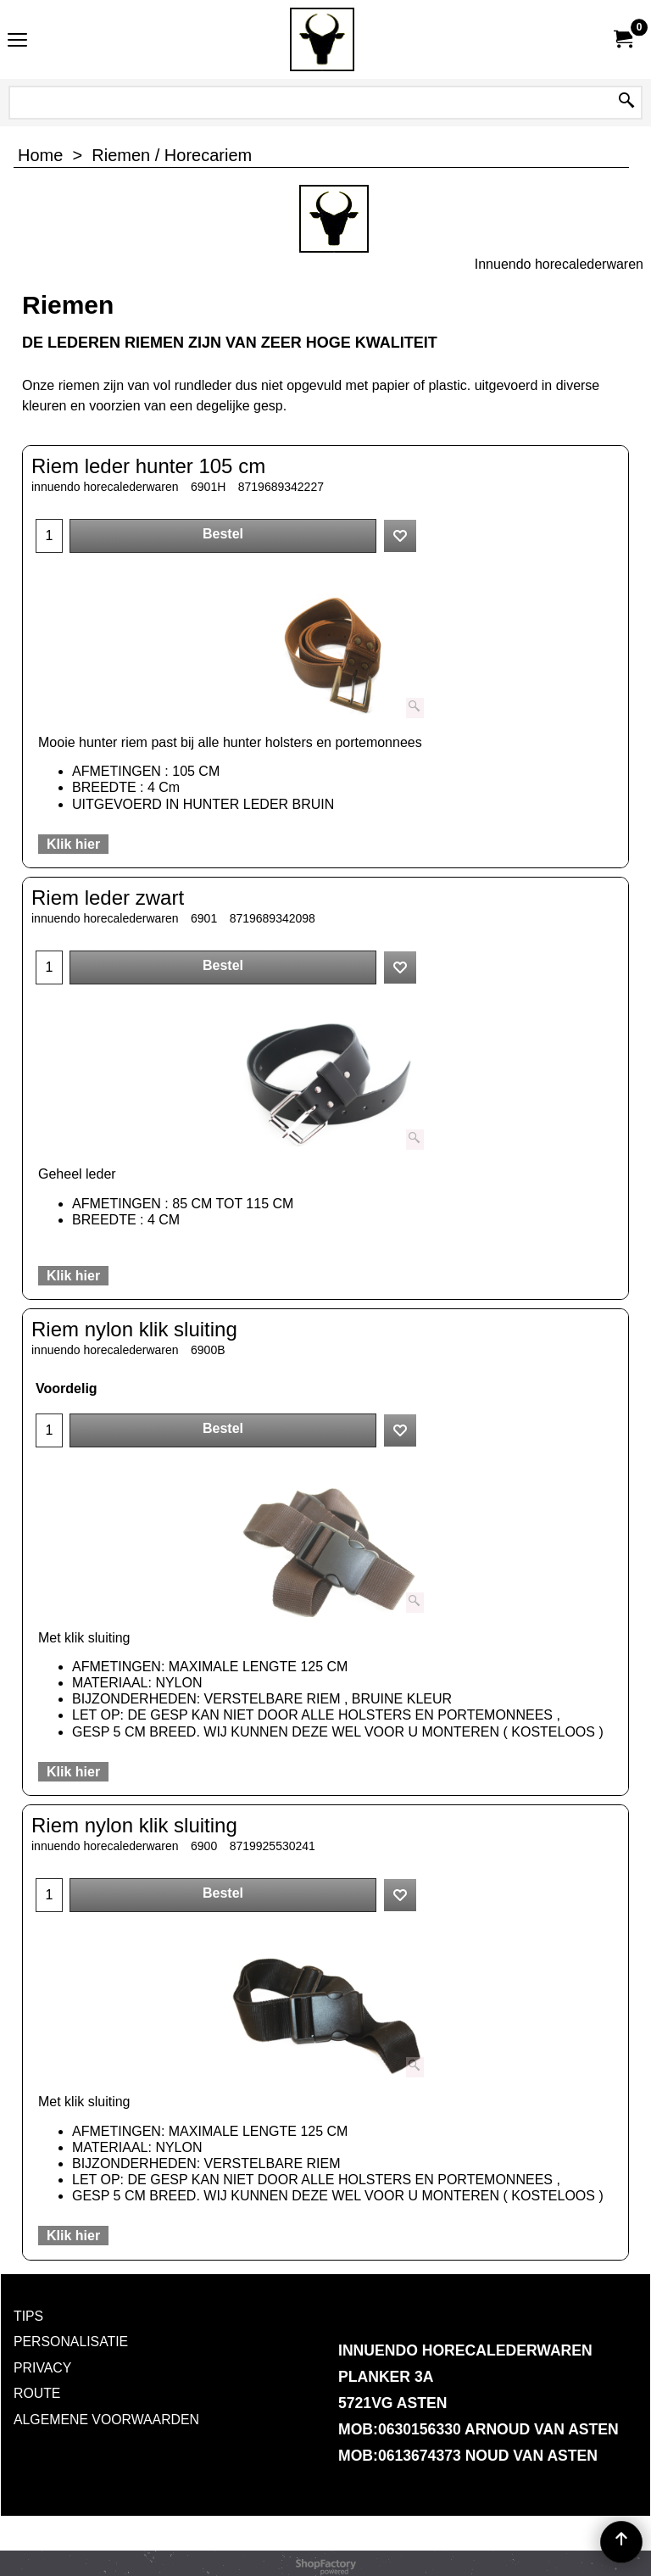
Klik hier (73, 844)
